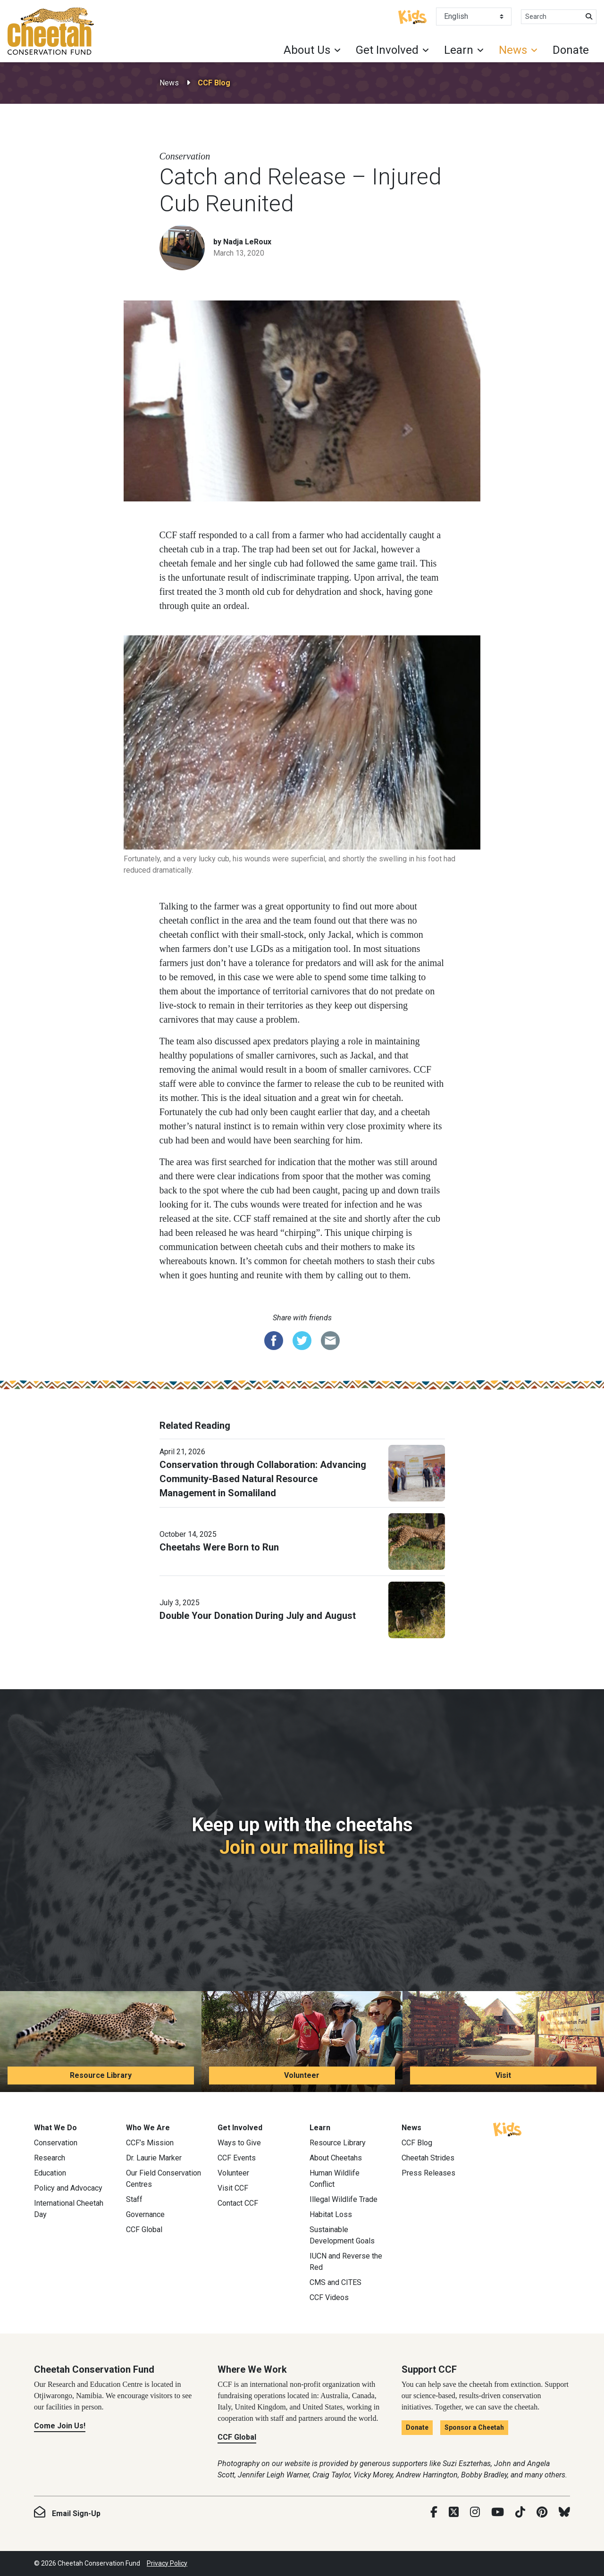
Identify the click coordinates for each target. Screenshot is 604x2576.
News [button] (513, 50)
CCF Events (237, 2157)
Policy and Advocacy (68, 2188)
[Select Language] (474, 16)
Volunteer (301, 2075)
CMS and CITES (335, 2282)
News (169, 82)
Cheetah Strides (428, 2157)
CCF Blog (214, 82)
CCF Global (144, 2229)
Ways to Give (239, 2142)
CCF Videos (329, 2297)
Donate (571, 50)
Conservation (55, 2142)
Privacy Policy (167, 2563)
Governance (145, 2214)
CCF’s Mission (150, 2142)
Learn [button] (458, 50)
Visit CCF (233, 2188)
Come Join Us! (59, 2425)
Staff (134, 2199)
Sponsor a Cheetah (474, 2427)
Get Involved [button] (387, 50)
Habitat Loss (331, 2214)
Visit (503, 2075)
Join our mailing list (302, 1847)
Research (49, 2157)
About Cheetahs (336, 2157)
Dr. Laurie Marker (154, 2157)
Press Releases (428, 2172)
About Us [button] (307, 50)
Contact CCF (238, 2203)
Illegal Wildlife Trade (344, 2199)
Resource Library (101, 2075)
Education (50, 2172)
